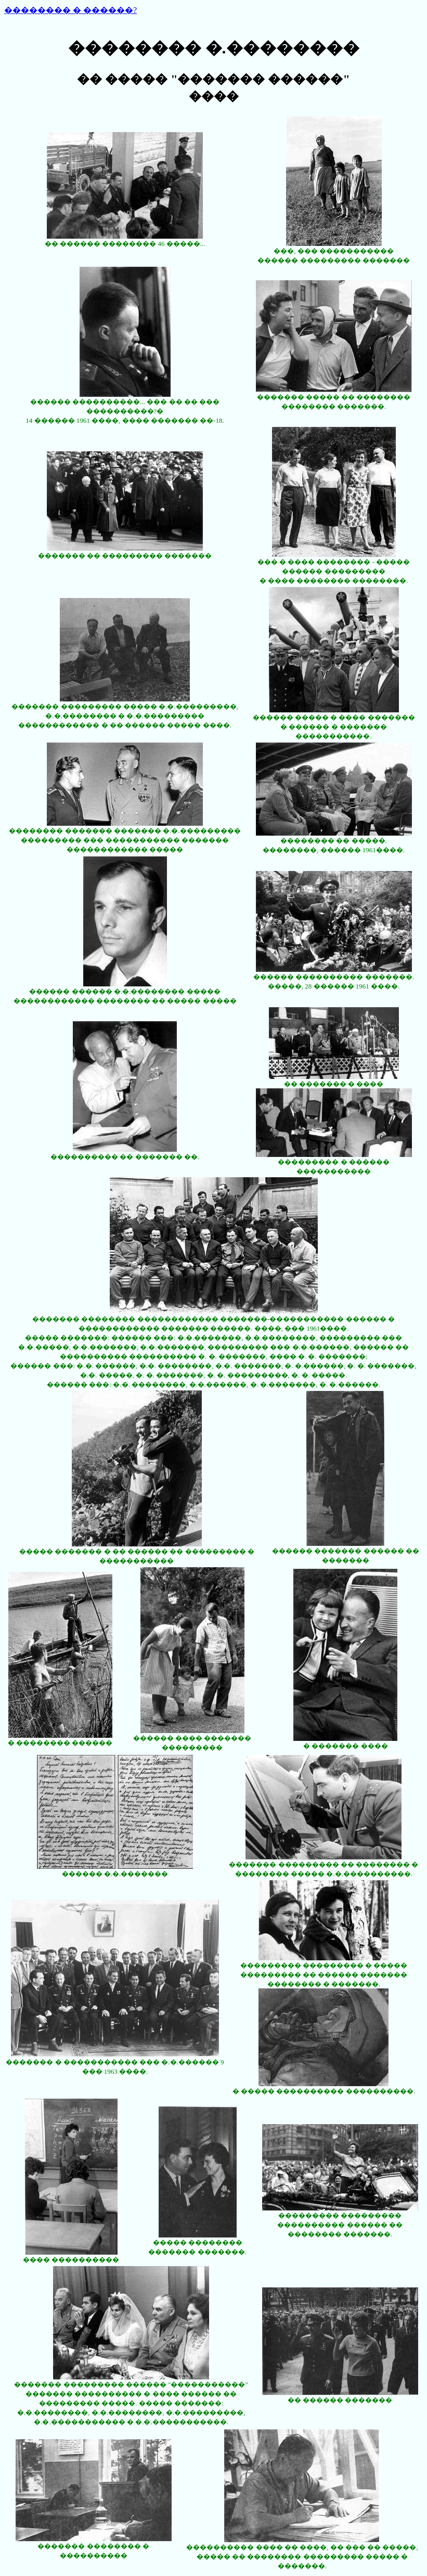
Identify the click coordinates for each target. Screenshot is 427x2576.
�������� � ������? (70, 10)
